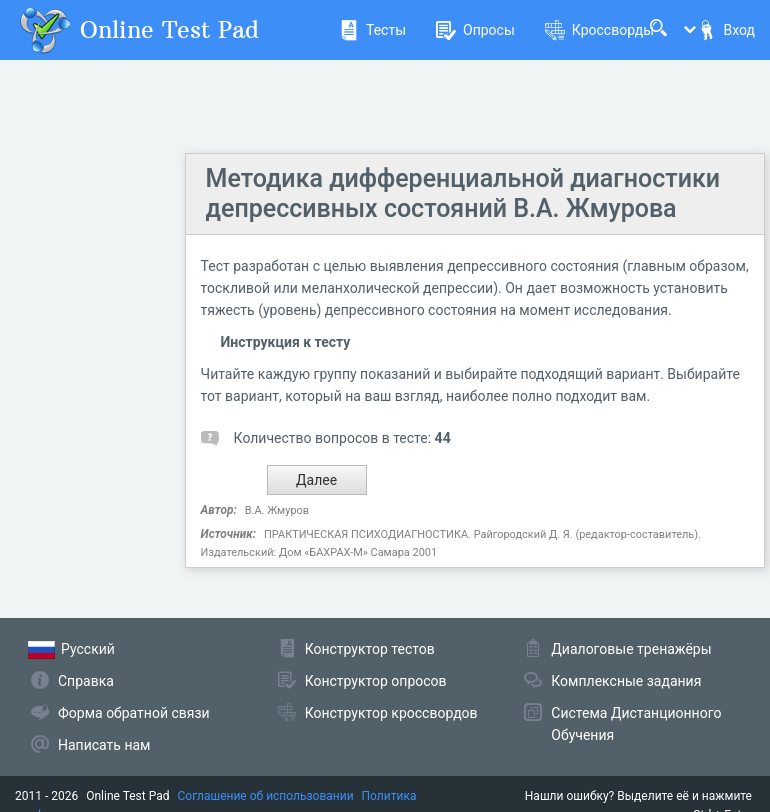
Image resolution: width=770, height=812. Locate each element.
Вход (726, 30)
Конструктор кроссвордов (391, 713)
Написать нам (104, 745)
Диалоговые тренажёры (631, 649)
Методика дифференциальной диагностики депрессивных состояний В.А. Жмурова (463, 193)
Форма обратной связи (134, 713)
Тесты (372, 30)
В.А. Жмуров (277, 510)
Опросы (475, 30)
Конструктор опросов (376, 681)
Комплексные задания (626, 681)
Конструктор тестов (370, 649)
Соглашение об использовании (266, 796)
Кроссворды (599, 30)
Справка (86, 681)
